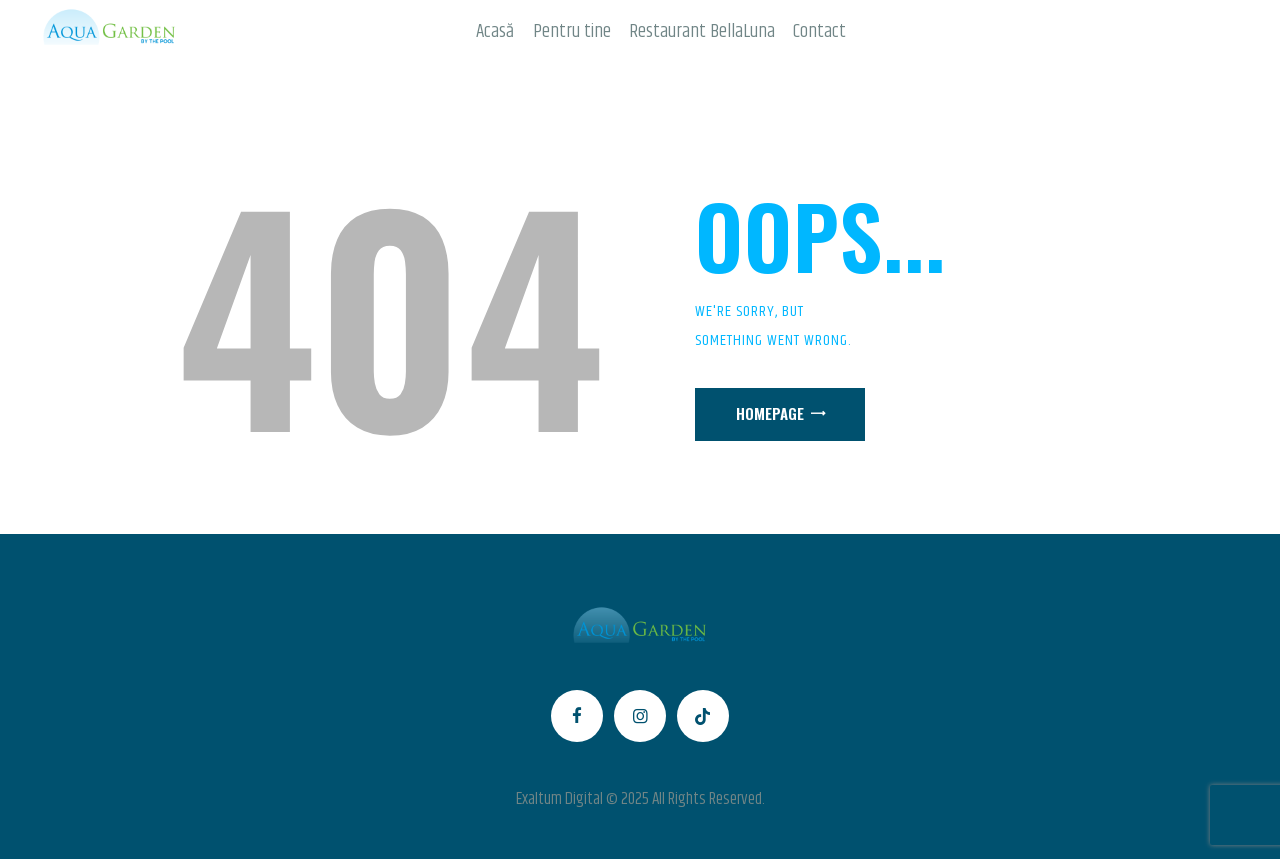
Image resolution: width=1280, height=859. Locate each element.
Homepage (770, 413)
